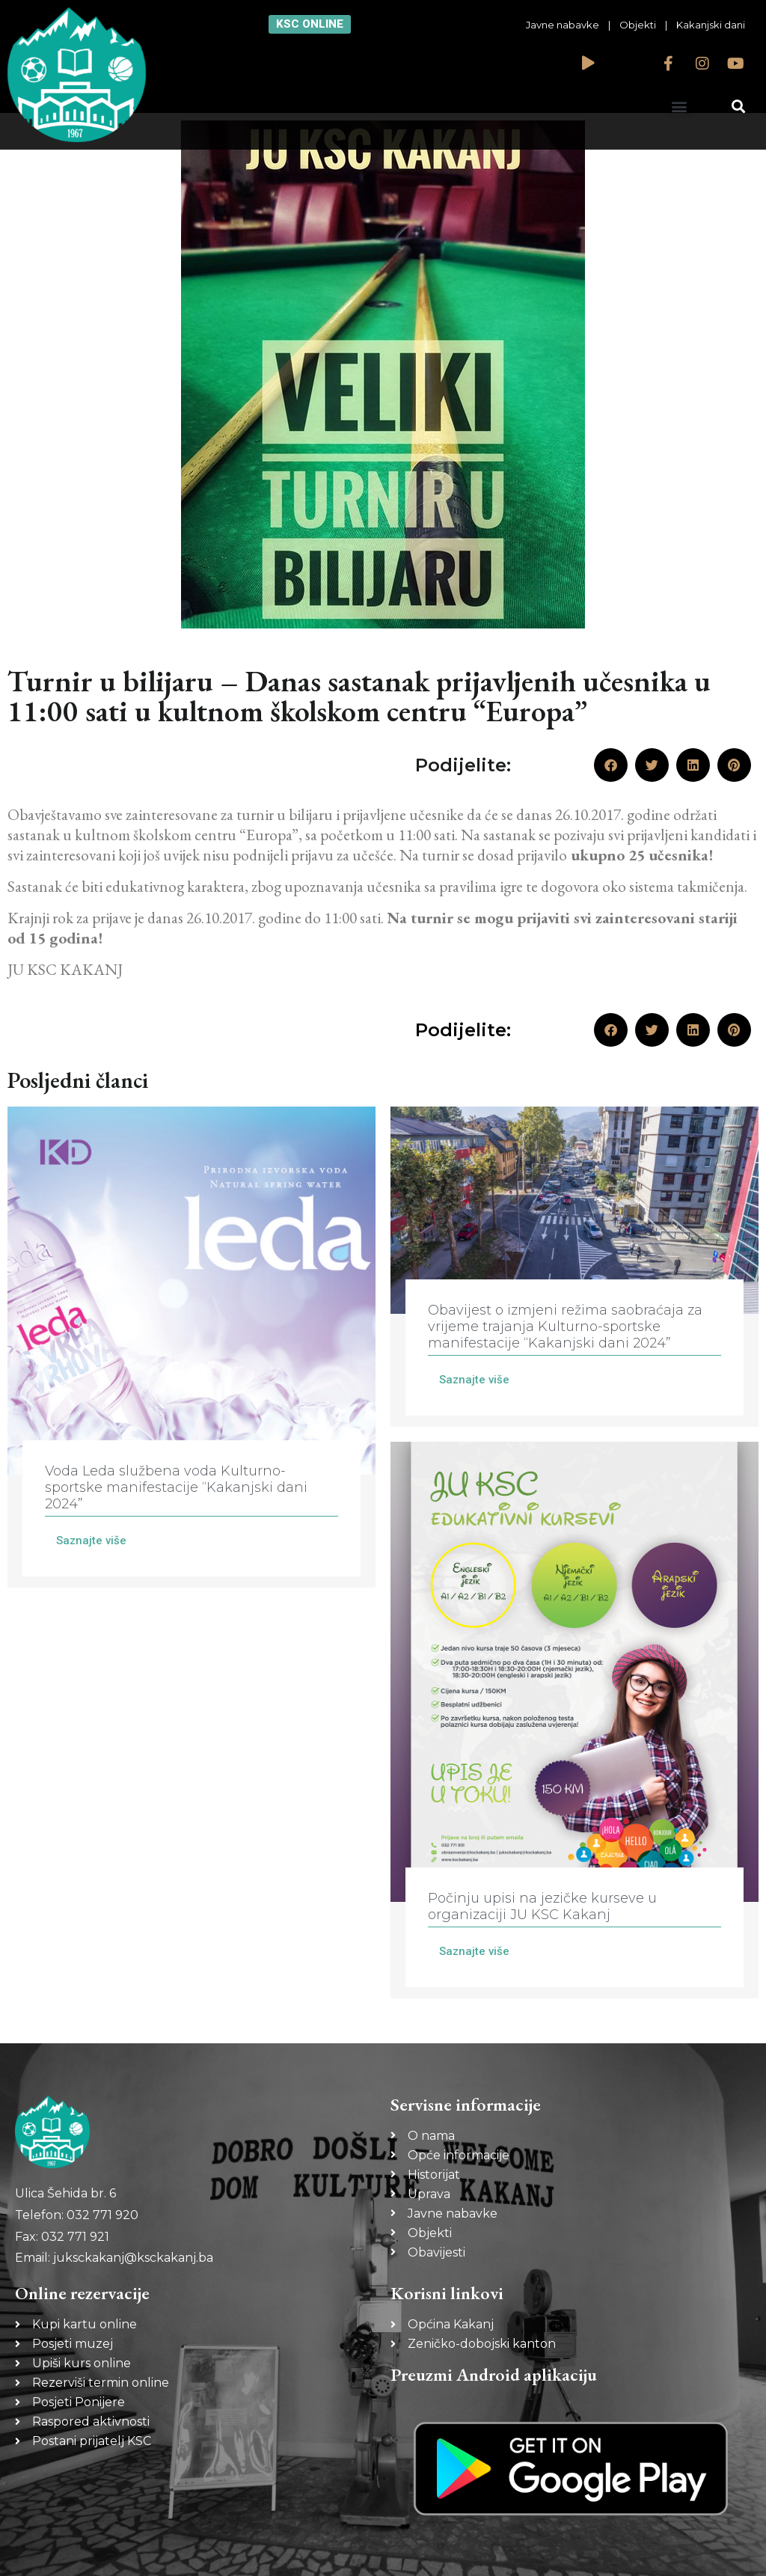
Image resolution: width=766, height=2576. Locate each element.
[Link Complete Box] (191, 1347)
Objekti (637, 25)
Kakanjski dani (710, 25)
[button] (679, 106)
